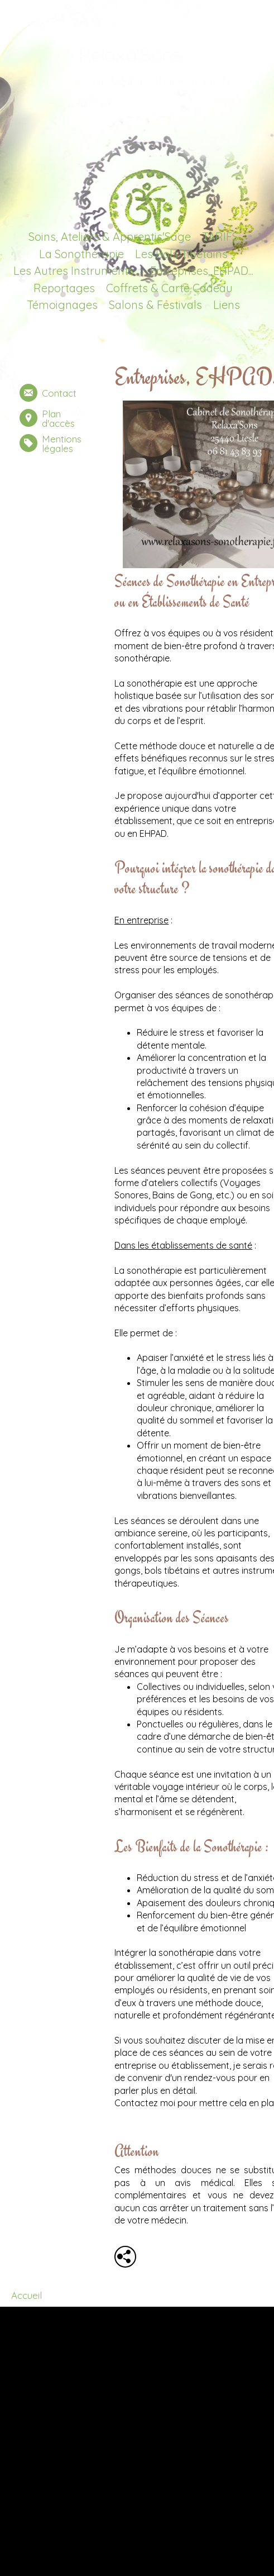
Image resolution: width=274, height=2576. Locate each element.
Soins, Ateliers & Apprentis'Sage (109, 237)
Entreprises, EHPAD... (201, 271)
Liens (226, 305)
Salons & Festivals (155, 305)
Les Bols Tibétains (181, 254)
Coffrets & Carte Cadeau (169, 288)
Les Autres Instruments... (76, 271)
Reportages (64, 288)
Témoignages (62, 305)
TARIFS (220, 237)
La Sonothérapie (81, 254)
